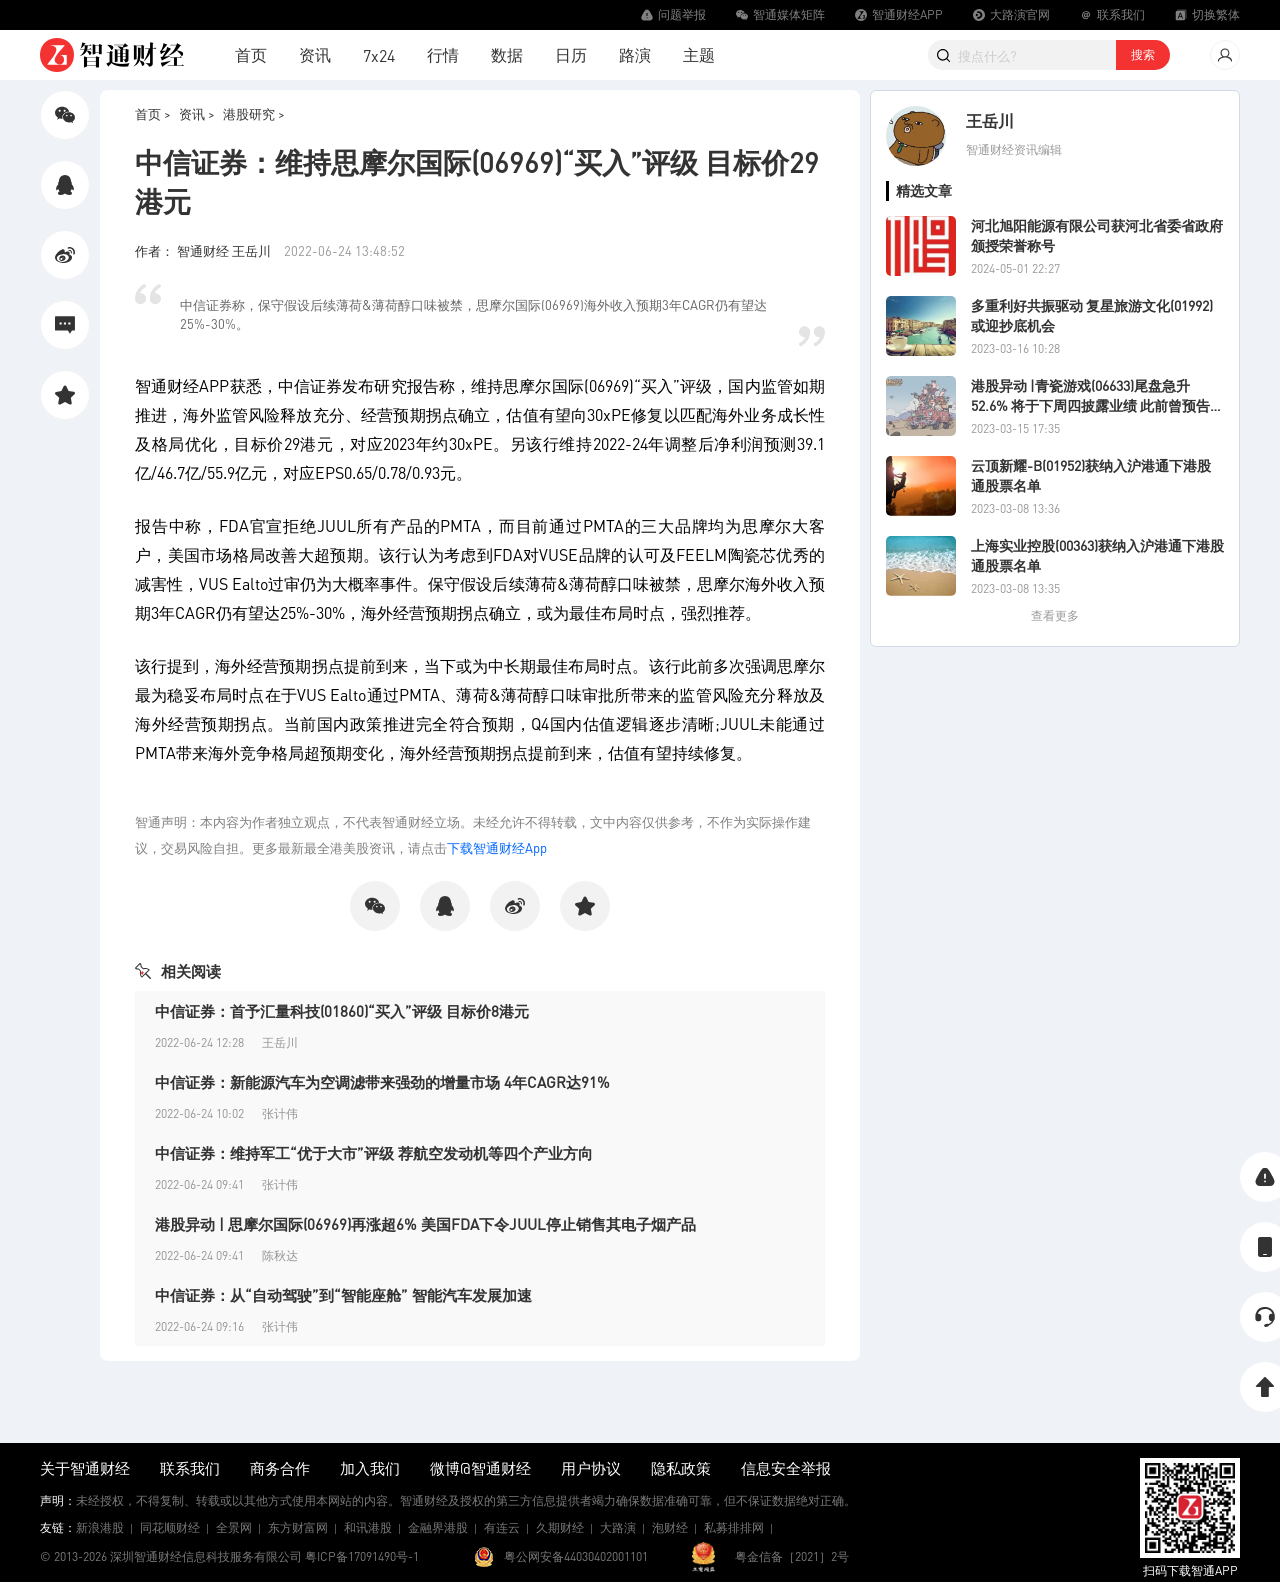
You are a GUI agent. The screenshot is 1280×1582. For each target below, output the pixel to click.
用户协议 (591, 1468)
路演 (635, 54)
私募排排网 (734, 1527)
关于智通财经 (85, 1468)
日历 (571, 54)
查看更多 (1055, 615)
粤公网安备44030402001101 (576, 1556)
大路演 (618, 1527)
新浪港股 (100, 1527)
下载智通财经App (497, 847)
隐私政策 (681, 1468)
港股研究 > (254, 113)
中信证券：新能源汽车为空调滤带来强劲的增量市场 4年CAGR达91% (382, 1082)
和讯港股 (368, 1527)
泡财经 (670, 1527)
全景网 (234, 1527)
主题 (699, 54)
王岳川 (990, 120)
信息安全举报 (786, 1468)
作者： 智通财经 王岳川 (204, 250)
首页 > (153, 113)
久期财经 (560, 1527)
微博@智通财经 (480, 1468)
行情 (443, 54)
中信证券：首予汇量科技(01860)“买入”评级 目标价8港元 (342, 1011)
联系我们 (190, 1468)
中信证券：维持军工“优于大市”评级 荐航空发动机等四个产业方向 (374, 1153)
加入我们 (370, 1468)
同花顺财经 (170, 1527)
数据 (507, 54)
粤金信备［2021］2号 (792, 1556)
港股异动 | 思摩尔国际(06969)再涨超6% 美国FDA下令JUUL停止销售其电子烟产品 (425, 1224)
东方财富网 (298, 1527)
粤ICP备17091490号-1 (362, 1556)
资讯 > (197, 113)
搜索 (1143, 54)
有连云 (502, 1527)
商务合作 (280, 1468)
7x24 (379, 55)
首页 (251, 54)
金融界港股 (438, 1527)
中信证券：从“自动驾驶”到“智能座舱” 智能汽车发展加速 (343, 1295)
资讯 (315, 54)
